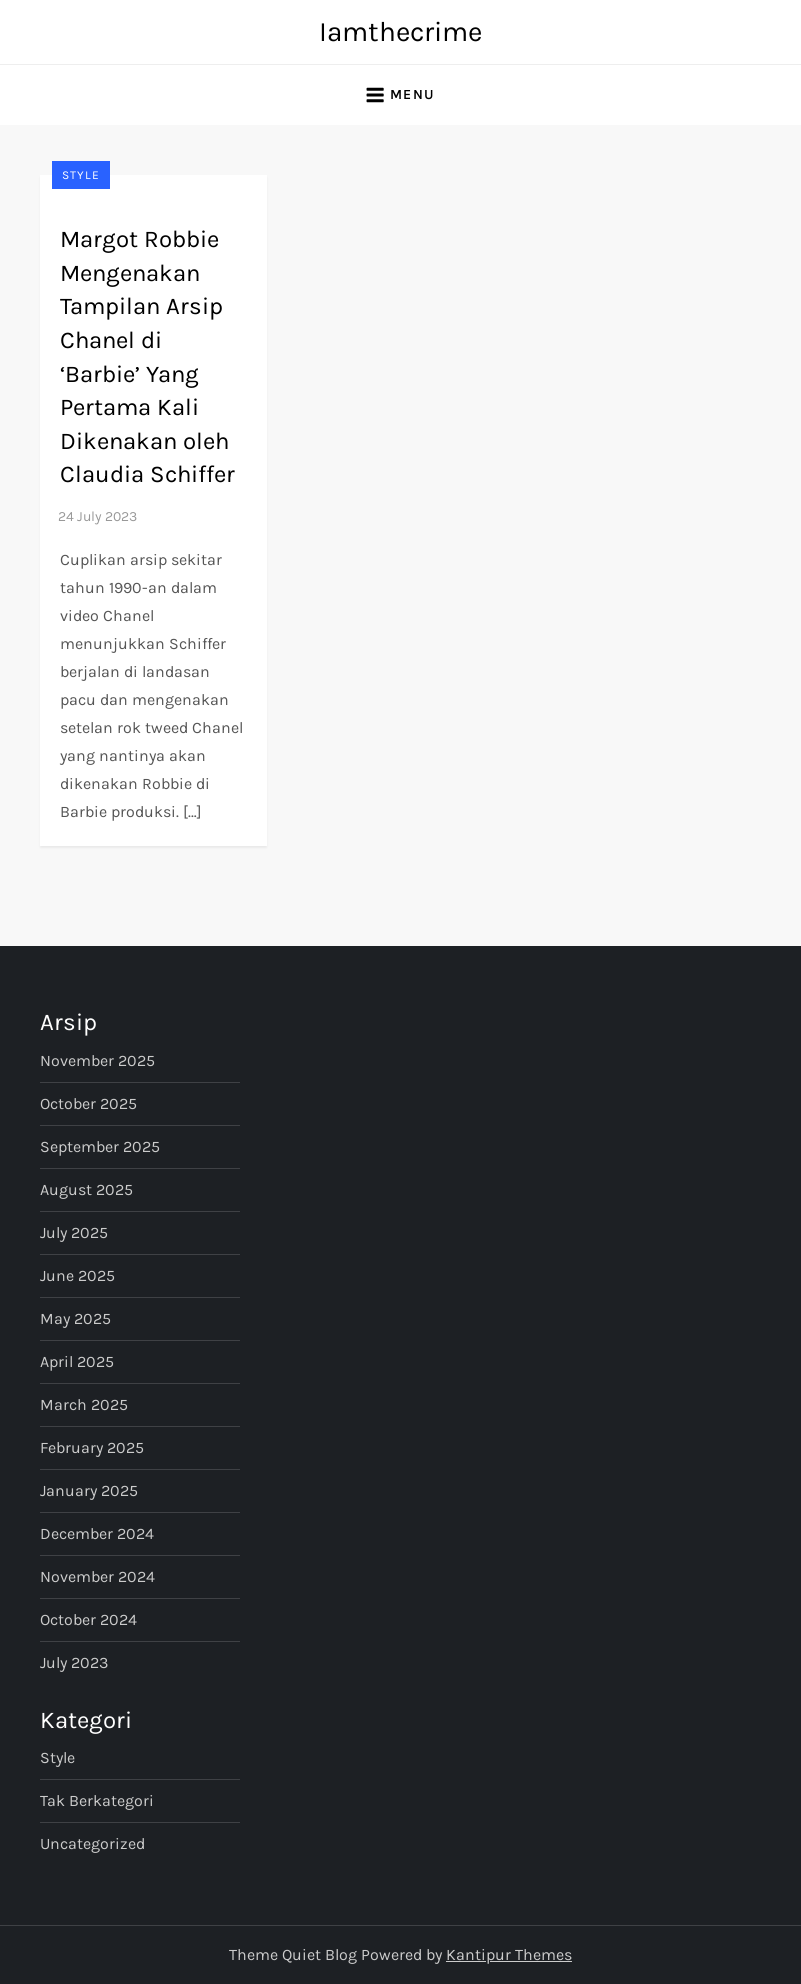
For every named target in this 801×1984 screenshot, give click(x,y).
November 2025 (97, 1060)
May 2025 (75, 1318)
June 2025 (77, 1275)
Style (81, 175)
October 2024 (88, 1619)
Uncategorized (92, 1843)
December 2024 (97, 1533)
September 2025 (100, 1146)
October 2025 (88, 1103)
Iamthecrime (400, 31)
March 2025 (84, 1404)
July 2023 (74, 1662)
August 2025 (86, 1189)
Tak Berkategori (97, 1800)
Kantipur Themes (509, 1954)
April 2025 (77, 1361)
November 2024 (97, 1576)
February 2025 (92, 1447)
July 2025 (74, 1232)
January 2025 (89, 1490)
